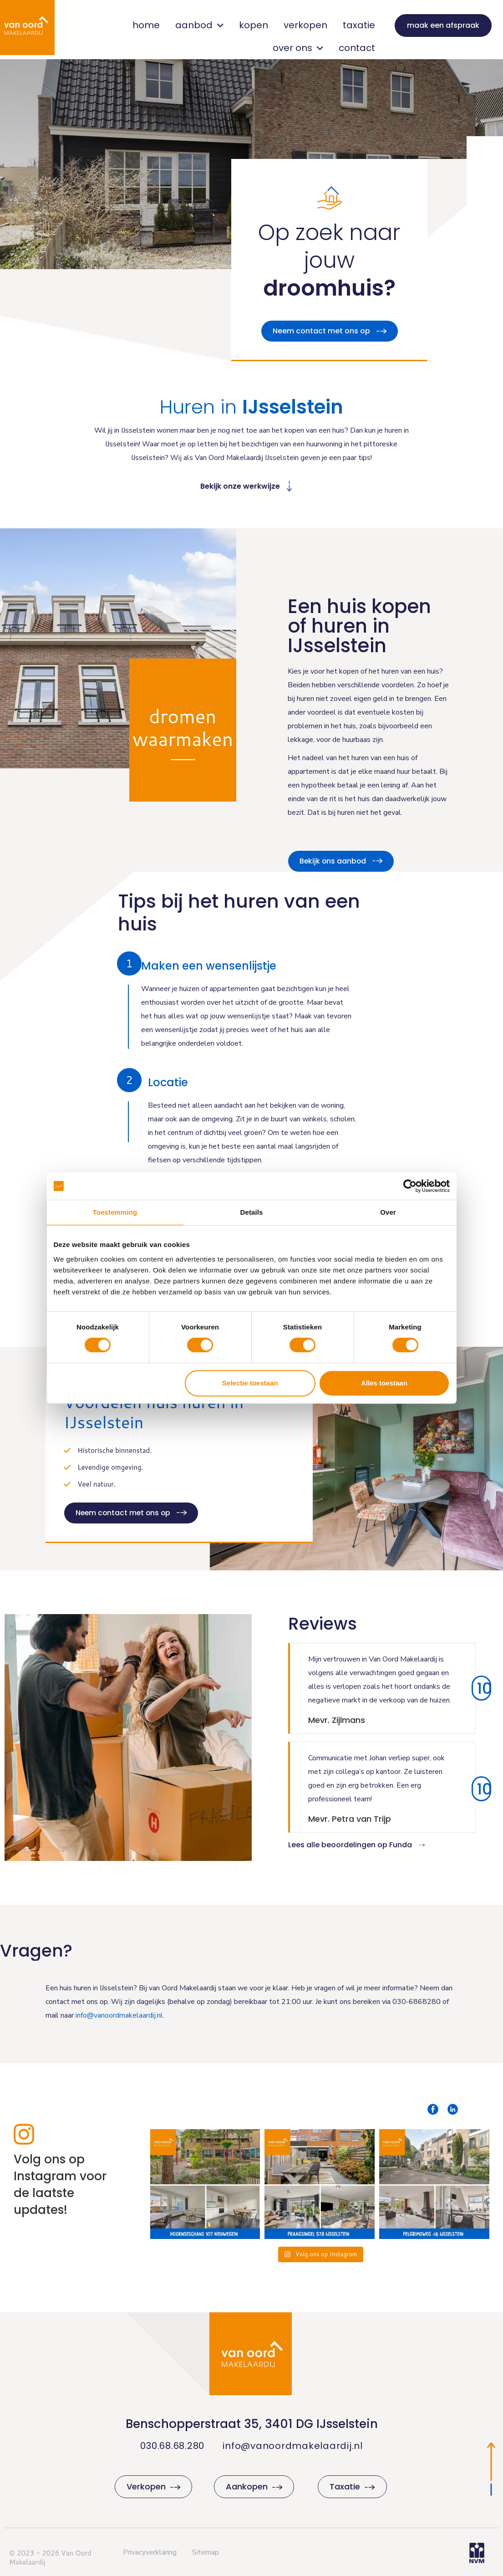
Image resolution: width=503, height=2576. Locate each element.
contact (357, 47)
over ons (298, 47)
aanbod (199, 25)
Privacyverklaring (150, 2552)
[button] (129, 1080)
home (146, 25)
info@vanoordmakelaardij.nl (293, 2445)
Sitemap (205, 2552)
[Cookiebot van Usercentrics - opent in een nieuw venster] (410, 1186)
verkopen (305, 25)
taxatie (359, 25)
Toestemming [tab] (115, 1212)
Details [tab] (251, 1212)
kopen (253, 25)
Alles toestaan (384, 1383)
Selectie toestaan (250, 1383)
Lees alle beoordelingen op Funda (350, 1845)
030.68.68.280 (172, 2445)
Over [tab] (388, 1212)
